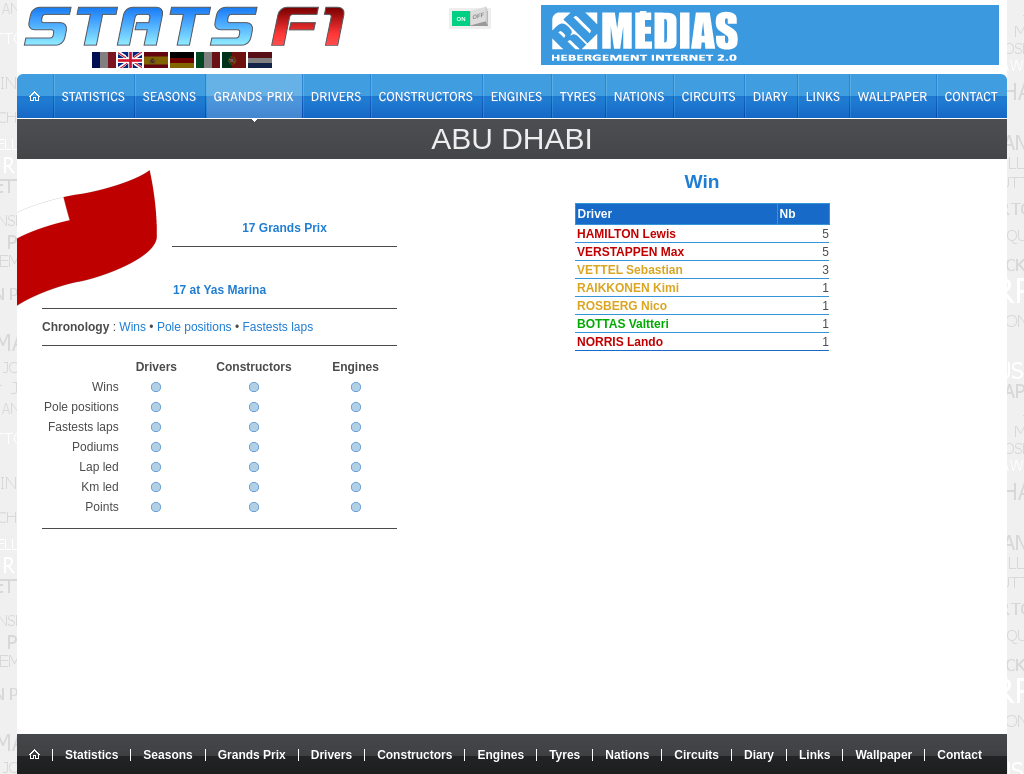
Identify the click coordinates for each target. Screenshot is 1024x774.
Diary (759, 755)
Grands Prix (252, 755)
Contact (959, 755)
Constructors (414, 755)
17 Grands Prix (284, 228)
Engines (500, 755)
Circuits (696, 755)
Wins (132, 327)
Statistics (91, 755)
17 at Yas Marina (219, 290)
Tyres (564, 755)
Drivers (331, 755)
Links (814, 755)
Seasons (167, 755)
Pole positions (194, 327)
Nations (627, 755)
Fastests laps (277, 327)
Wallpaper (883, 755)
